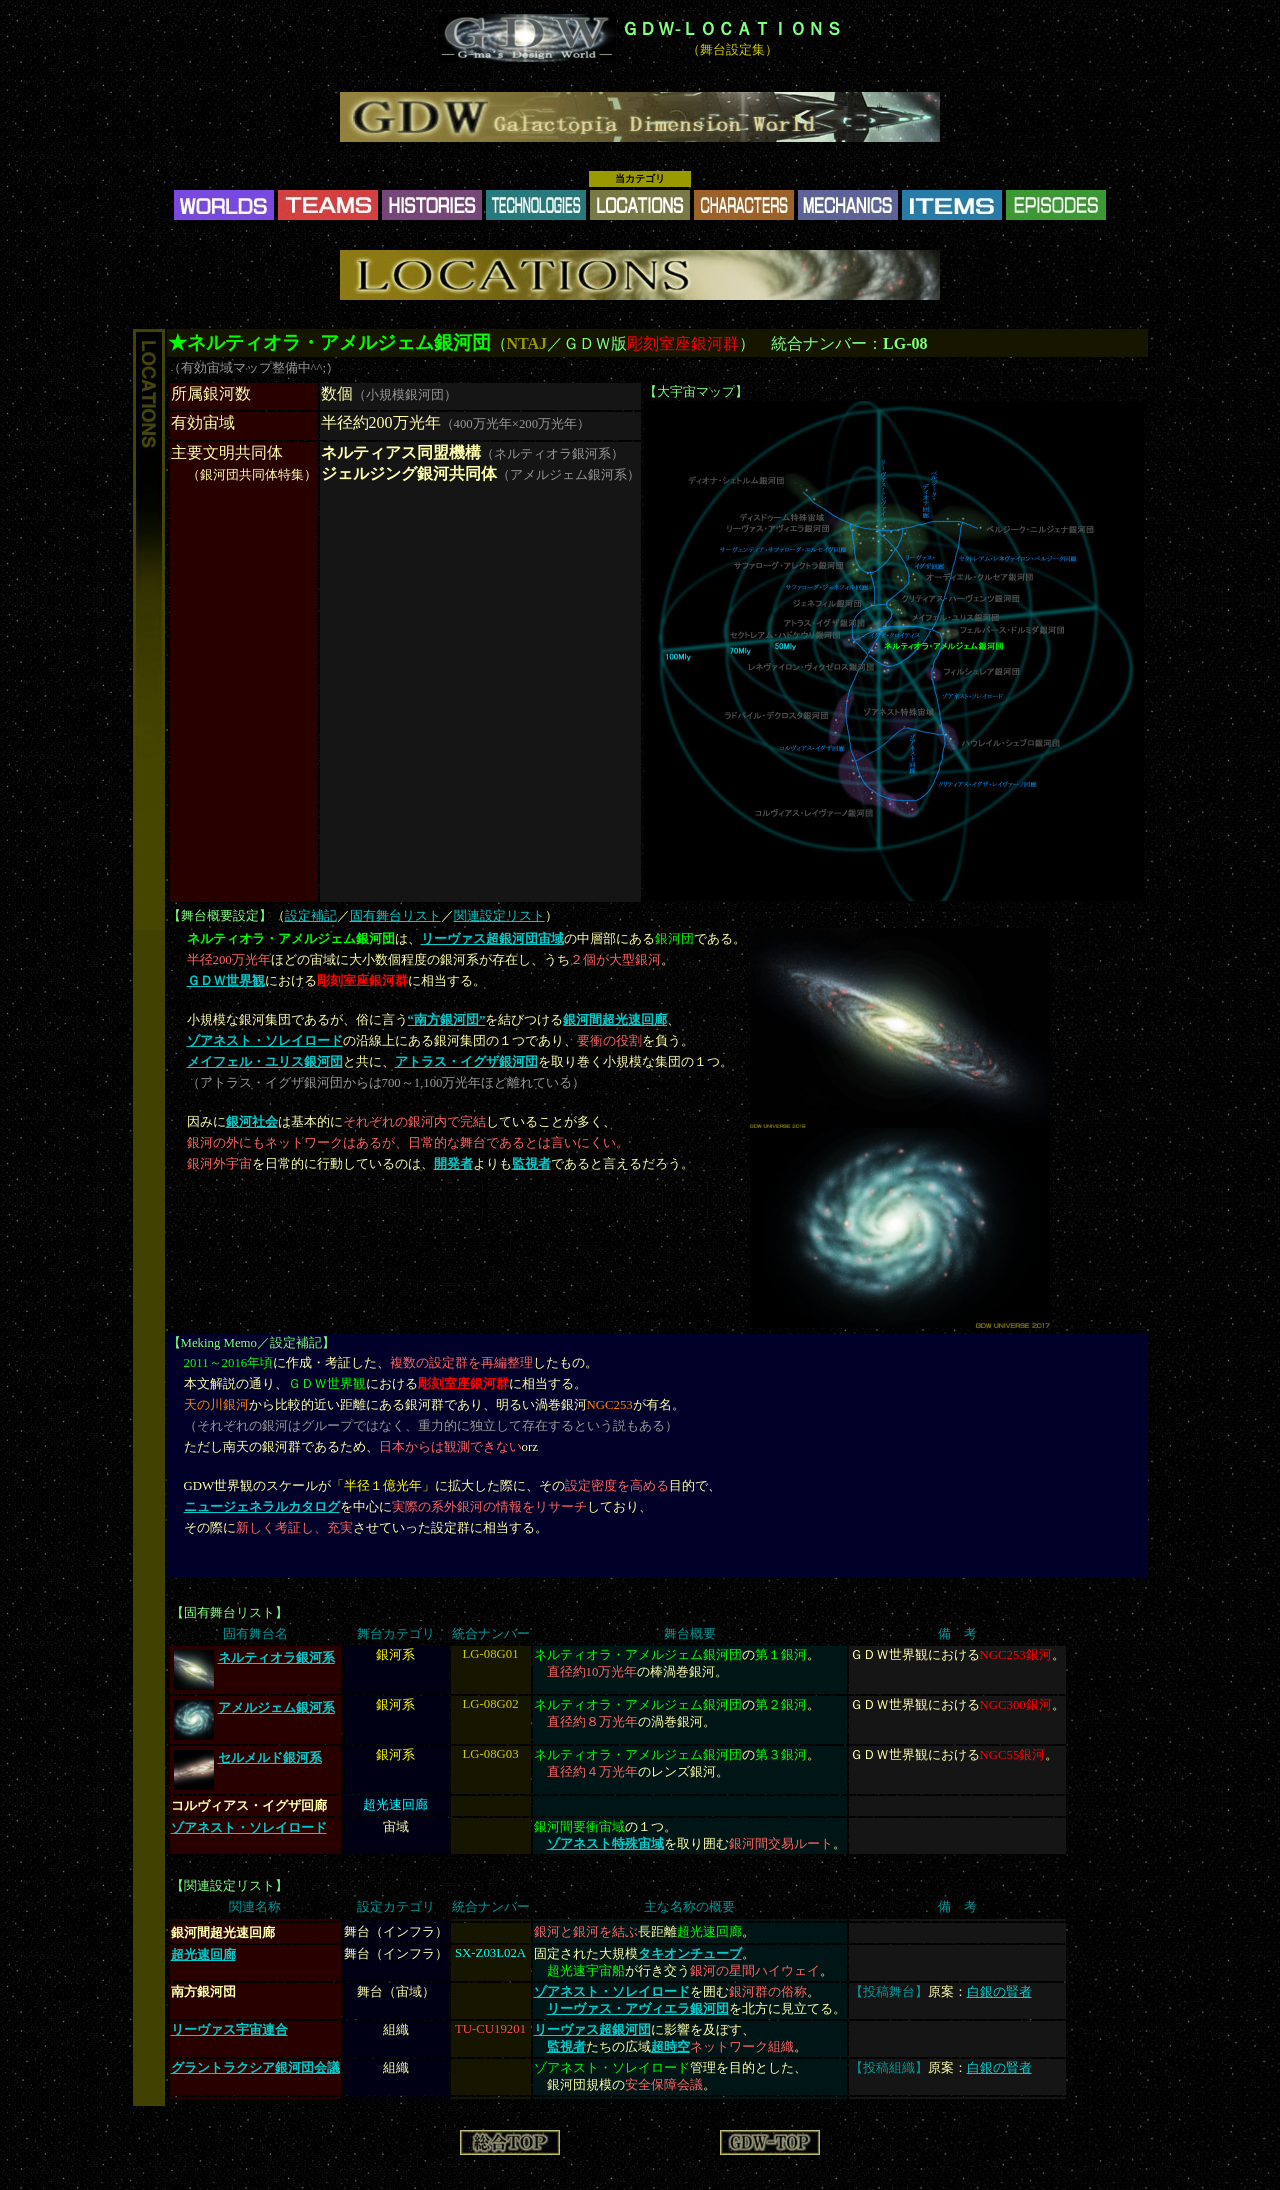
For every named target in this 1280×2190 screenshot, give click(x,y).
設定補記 (311, 916)
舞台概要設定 (220, 916)
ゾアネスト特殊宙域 (605, 1844)
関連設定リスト (499, 916)
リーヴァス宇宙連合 (229, 2030)
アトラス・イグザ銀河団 (466, 1062)
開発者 (453, 1164)
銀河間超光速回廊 (615, 1020)
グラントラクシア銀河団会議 (255, 2068)
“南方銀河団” (447, 1020)
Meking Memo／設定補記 (251, 1343)
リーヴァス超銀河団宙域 (492, 939)
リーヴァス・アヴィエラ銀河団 (638, 2009)
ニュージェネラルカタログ (262, 1507)
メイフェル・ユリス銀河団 (265, 1062)
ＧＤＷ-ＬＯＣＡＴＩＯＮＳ (732, 29)
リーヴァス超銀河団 (592, 2030)
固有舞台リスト (395, 916)
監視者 (531, 1164)
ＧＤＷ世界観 (226, 981)
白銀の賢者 (999, 1992)
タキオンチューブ (690, 1954)
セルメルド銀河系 (270, 1758)
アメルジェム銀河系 (276, 1708)
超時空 (670, 2047)
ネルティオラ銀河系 (276, 1658)
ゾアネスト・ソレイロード (265, 1041)
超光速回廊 (203, 1954)
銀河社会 (252, 1122)
